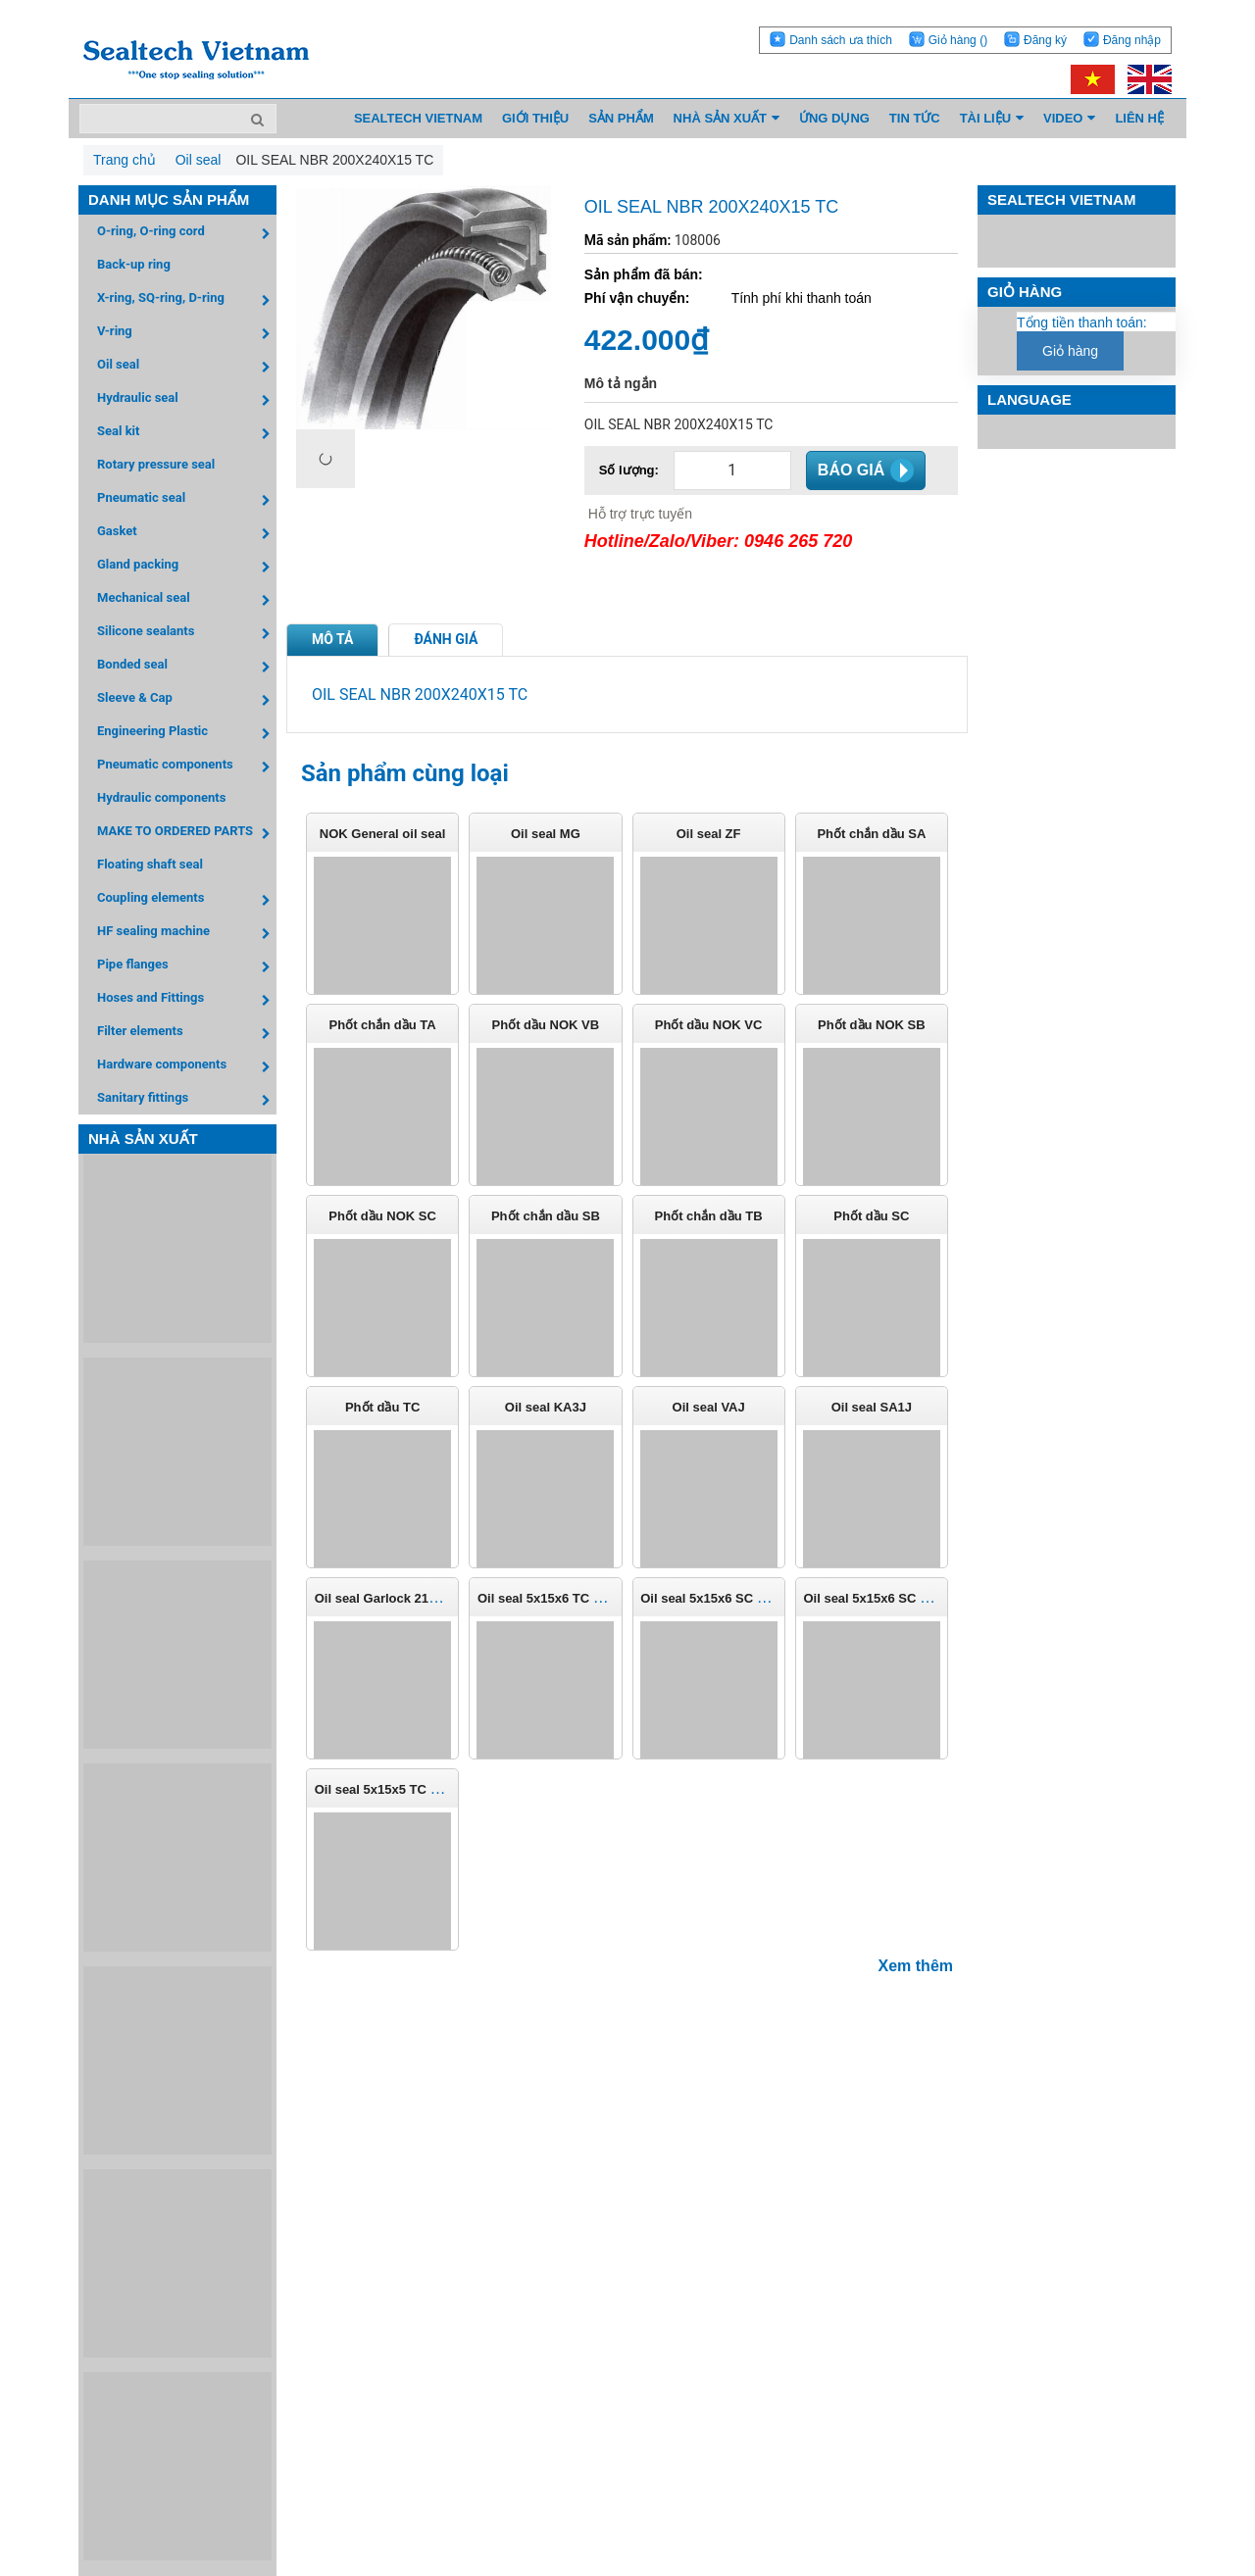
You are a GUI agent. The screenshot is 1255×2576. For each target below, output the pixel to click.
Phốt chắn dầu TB (709, 1216)
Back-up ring (134, 264)
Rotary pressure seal (156, 464)
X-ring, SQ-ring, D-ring (186, 300)
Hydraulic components (161, 797)
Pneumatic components (186, 767)
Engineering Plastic (186, 733)
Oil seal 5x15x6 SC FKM (875, 1598)
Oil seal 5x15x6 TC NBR (549, 1598)
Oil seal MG (545, 833)
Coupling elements (186, 900)
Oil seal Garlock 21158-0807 (398, 1598)
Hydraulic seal (186, 400)
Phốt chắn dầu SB (545, 1216)
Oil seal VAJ (709, 1407)
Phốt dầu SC (871, 1216)
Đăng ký (1045, 40)
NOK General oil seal (383, 833)
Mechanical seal (186, 600)
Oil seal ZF (709, 833)
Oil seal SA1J (871, 1407)
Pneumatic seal (186, 500)
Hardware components (186, 1067)
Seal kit (186, 434)
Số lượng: (629, 470)
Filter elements (186, 1033)
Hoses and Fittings (186, 1000)
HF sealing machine (186, 933)
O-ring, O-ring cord (186, 234)
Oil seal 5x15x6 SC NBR (712, 1598)
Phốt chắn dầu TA (382, 1024)
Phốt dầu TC (382, 1407)
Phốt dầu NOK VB (546, 1024)
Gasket (186, 534)
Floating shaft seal (150, 864)
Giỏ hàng (958, 40)
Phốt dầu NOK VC (709, 1024)
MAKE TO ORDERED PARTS (186, 833)
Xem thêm (915, 1965)
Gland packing (186, 567)
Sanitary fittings (186, 1100)
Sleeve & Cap (186, 700)
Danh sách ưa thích (840, 40)
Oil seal (186, 367)
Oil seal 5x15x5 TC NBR (386, 1789)
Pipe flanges (186, 967)
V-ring (186, 334)
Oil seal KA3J (545, 1407)
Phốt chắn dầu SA (871, 833)
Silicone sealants (186, 633)
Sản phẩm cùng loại (405, 773)
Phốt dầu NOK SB (872, 1024)
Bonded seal (186, 667)
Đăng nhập (1132, 40)
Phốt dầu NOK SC (382, 1216)
